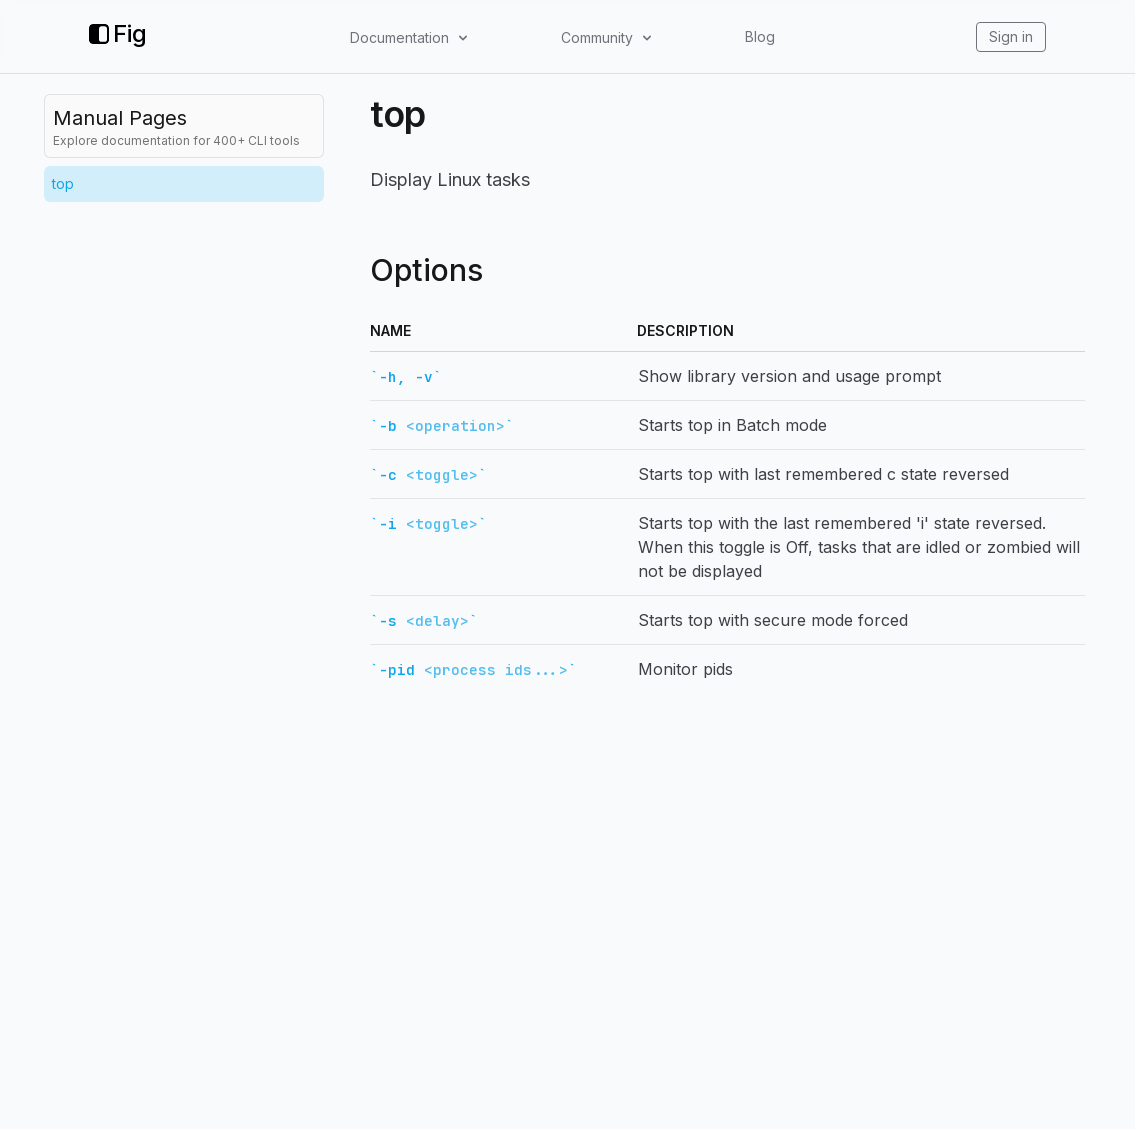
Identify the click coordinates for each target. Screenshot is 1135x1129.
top (63, 183)
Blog (760, 36)
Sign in (1011, 36)
